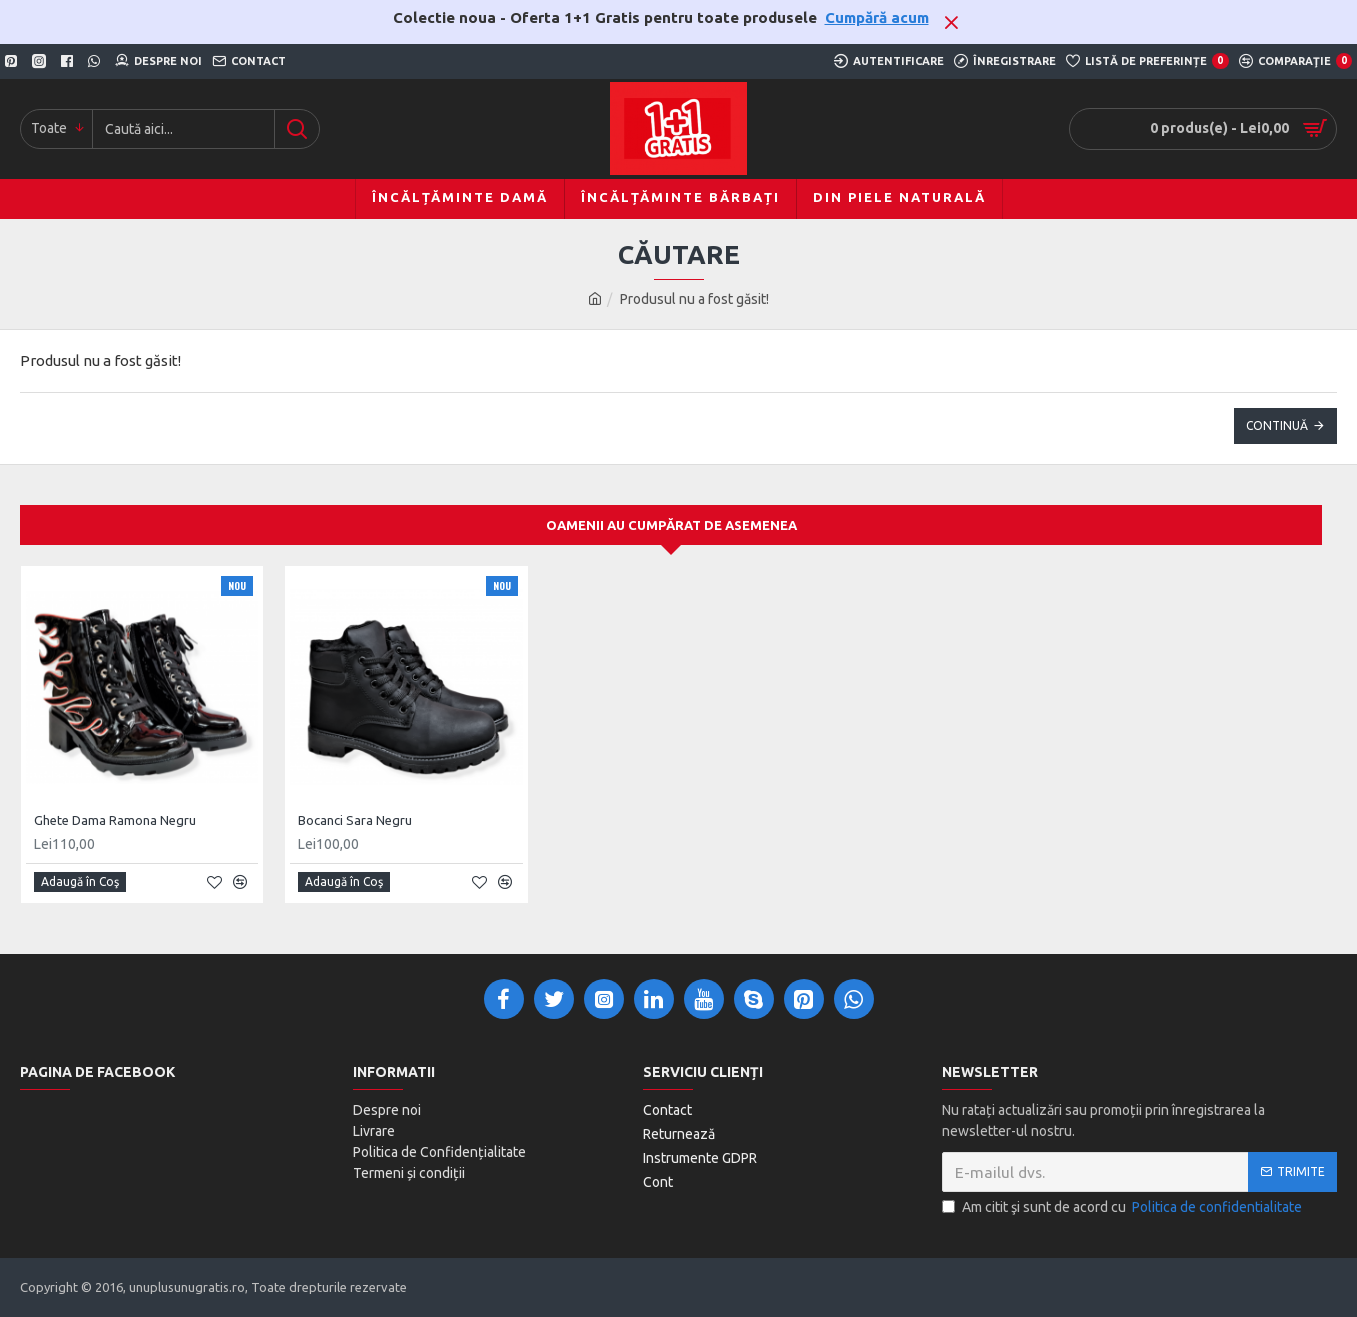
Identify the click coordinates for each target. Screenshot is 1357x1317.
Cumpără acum (877, 17)
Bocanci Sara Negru (355, 820)
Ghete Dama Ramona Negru (115, 820)
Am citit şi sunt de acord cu (1123, 1207)
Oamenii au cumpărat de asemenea (671, 525)
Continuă (1277, 425)
